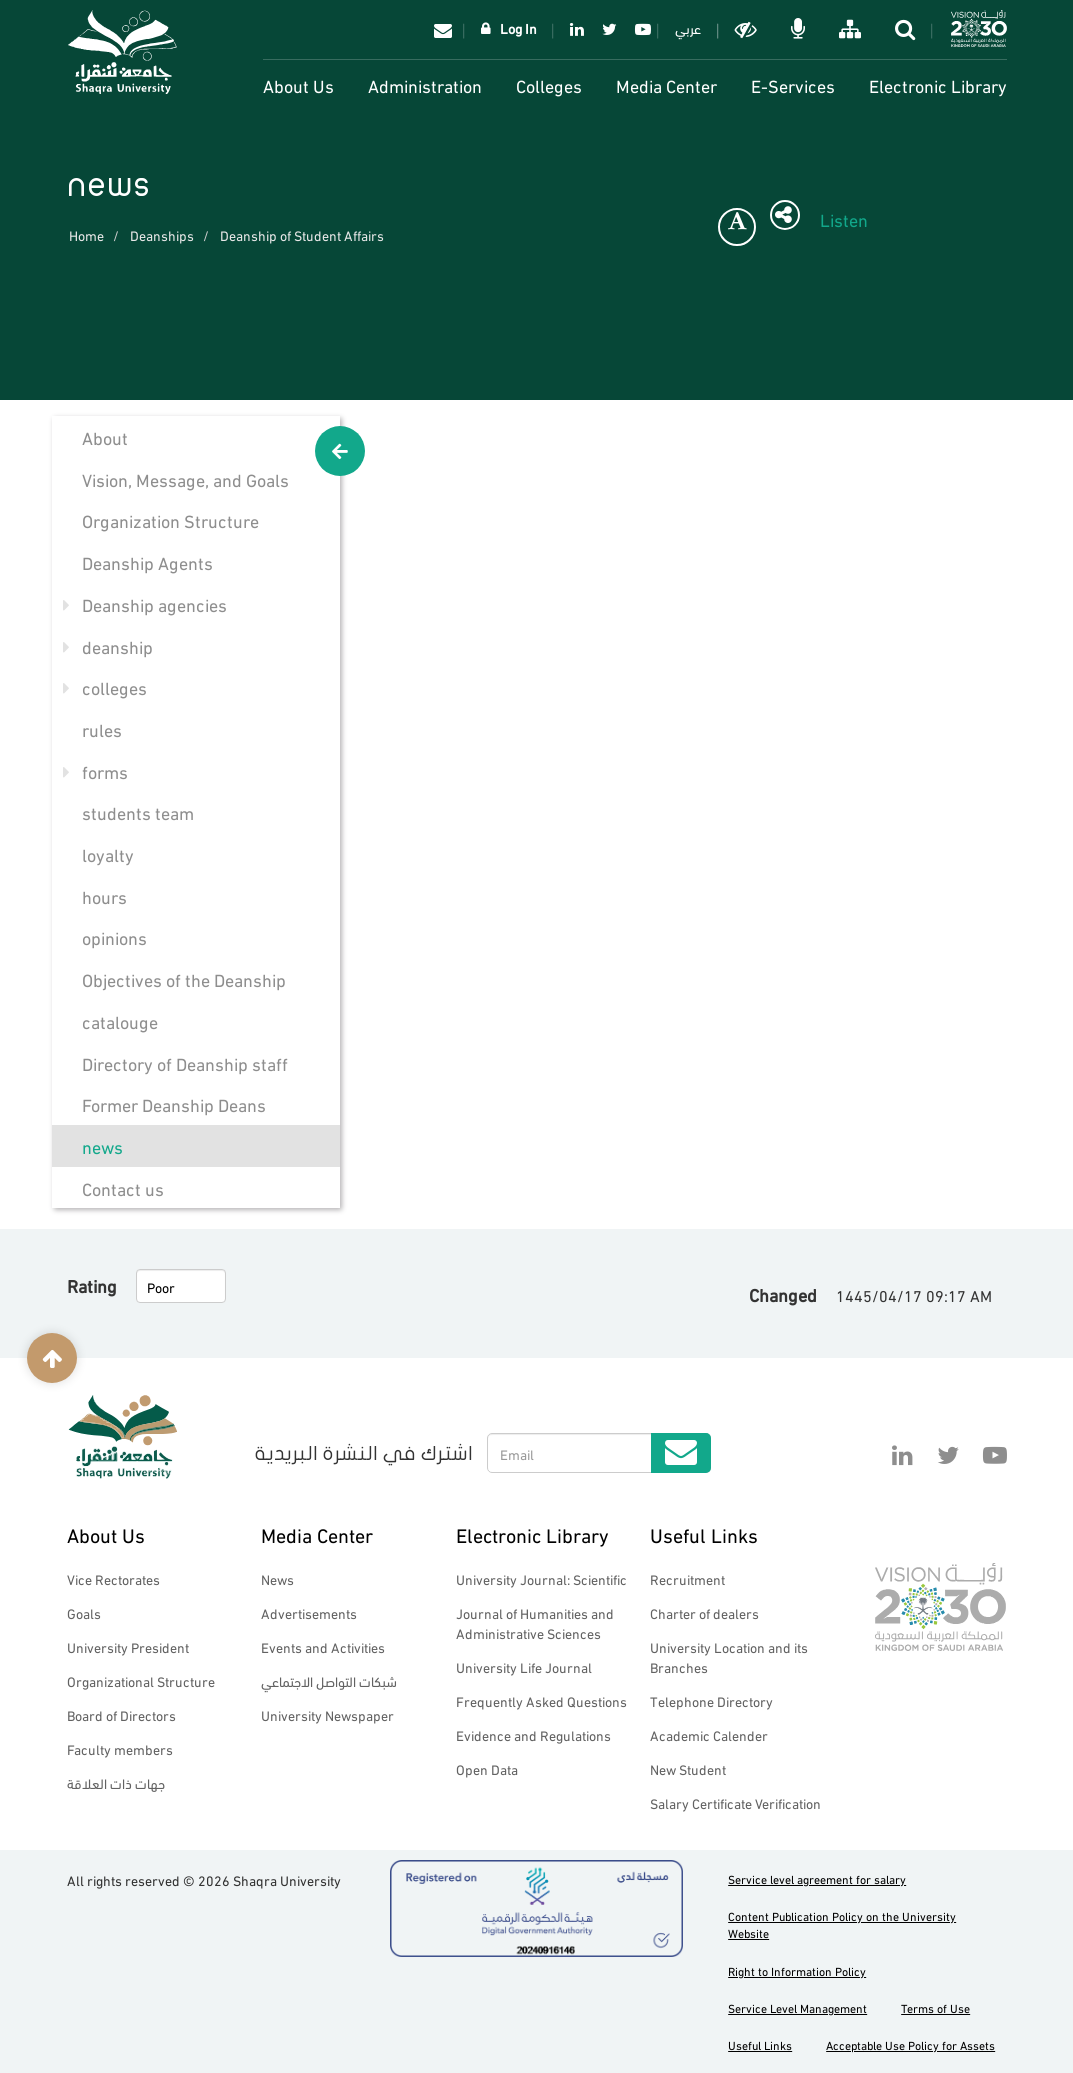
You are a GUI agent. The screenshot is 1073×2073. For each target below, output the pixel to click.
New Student (688, 1768)
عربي (688, 27)
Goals (84, 1612)
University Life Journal (524, 1666)
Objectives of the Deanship (184, 978)
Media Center (666, 84)
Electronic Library (938, 84)
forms (105, 770)
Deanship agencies (154, 603)
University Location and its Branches (729, 1656)
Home (86, 234)
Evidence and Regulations (533, 1734)
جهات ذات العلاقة (116, 1782)
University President (128, 1646)
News (277, 1578)
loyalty (108, 853)
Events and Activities (323, 1646)
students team (138, 811)
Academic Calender (709, 1734)
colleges (114, 686)
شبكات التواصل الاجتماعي (329, 1680)
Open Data (487, 1768)
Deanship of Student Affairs (302, 234)
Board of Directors (121, 1714)
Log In (518, 27)
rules (102, 728)
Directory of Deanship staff (185, 1062)
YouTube (639, 29)
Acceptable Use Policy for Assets (910, 2044)
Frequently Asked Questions (541, 1700)
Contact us (123, 1187)
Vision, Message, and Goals (185, 478)
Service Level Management (797, 2007)
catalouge (120, 1020)
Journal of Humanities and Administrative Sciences (535, 1622)
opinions (114, 936)
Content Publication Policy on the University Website (842, 1924)
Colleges (549, 84)
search (907, 29)
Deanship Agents (147, 561)
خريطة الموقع (852, 29)
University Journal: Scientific (541, 1578)
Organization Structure (170, 519)
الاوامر (800, 29)
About (105, 436)
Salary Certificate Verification (735, 1802)
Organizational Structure (141, 1680)
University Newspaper (327, 1714)
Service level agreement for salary (817, 1878)
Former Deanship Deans (174, 1103)
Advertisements (309, 1612)
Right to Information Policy (797, 1970)
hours (104, 895)
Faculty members (120, 1748)
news (102, 1145)
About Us (298, 84)
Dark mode (748, 29)
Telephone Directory (711, 1700)
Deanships (162, 234)
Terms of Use (935, 2007)
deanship (117, 645)
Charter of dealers (704, 1612)
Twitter (609, 29)
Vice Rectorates (113, 1578)
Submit (681, 1453)
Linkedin (577, 29)
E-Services (793, 84)
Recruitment (687, 1578)
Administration (425, 84)
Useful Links (704, 1533)
